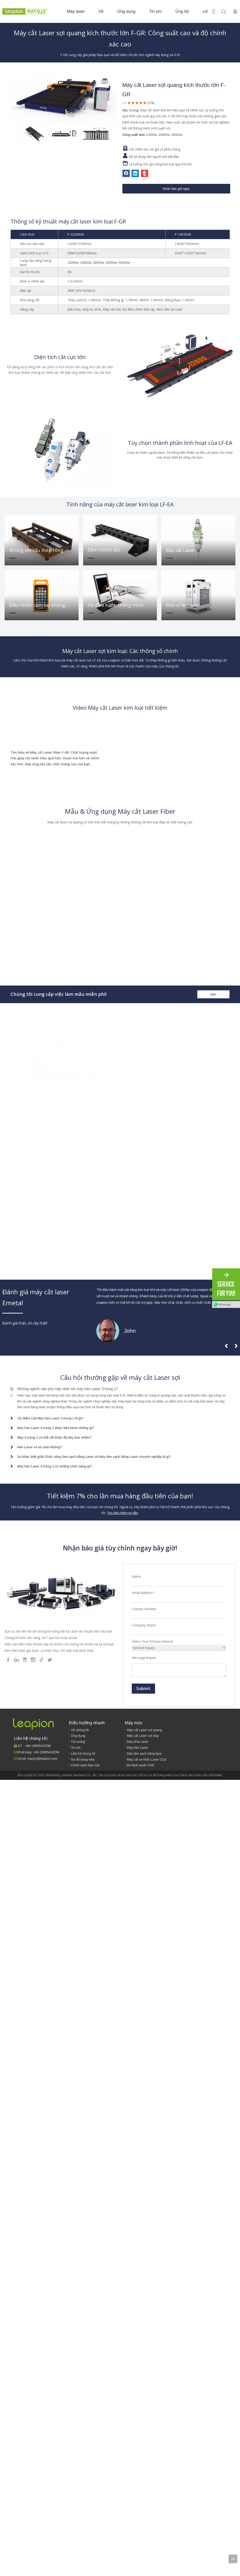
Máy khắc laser (137, 2538)
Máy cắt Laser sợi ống (143, 2532)
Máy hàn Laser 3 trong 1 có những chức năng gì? (54, 2262)
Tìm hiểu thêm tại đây (122, 2309)
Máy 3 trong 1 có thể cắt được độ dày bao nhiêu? (54, 2233)
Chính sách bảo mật (85, 2561)
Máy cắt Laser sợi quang (144, 2526)
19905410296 (38, 2542)
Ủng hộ (182, 11)
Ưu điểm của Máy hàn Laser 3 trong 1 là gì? (50, 2214)
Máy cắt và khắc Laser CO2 (146, 2555)
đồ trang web (162, 2571)
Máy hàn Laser (137, 2543)
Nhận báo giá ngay (176, 189)
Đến (213, 889)
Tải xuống (78, 2538)
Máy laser (76, 11)
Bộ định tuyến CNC (141, 2561)
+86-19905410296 (46, 2548)
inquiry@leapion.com (42, 2554)
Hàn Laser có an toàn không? (39, 2243)
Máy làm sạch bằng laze (144, 2549)
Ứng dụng (126, 11)
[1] (64, 95)
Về (100, 11)
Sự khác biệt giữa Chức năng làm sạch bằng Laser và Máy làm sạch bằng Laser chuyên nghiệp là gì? (94, 2252)
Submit (143, 2484)
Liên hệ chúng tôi (83, 2549)
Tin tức (155, 11)
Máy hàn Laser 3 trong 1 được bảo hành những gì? (55, 2224)
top (233, 2559)
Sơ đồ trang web (83, 2555)
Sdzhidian (215, 2571)
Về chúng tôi (80, 2526)
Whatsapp (225, 1304)
